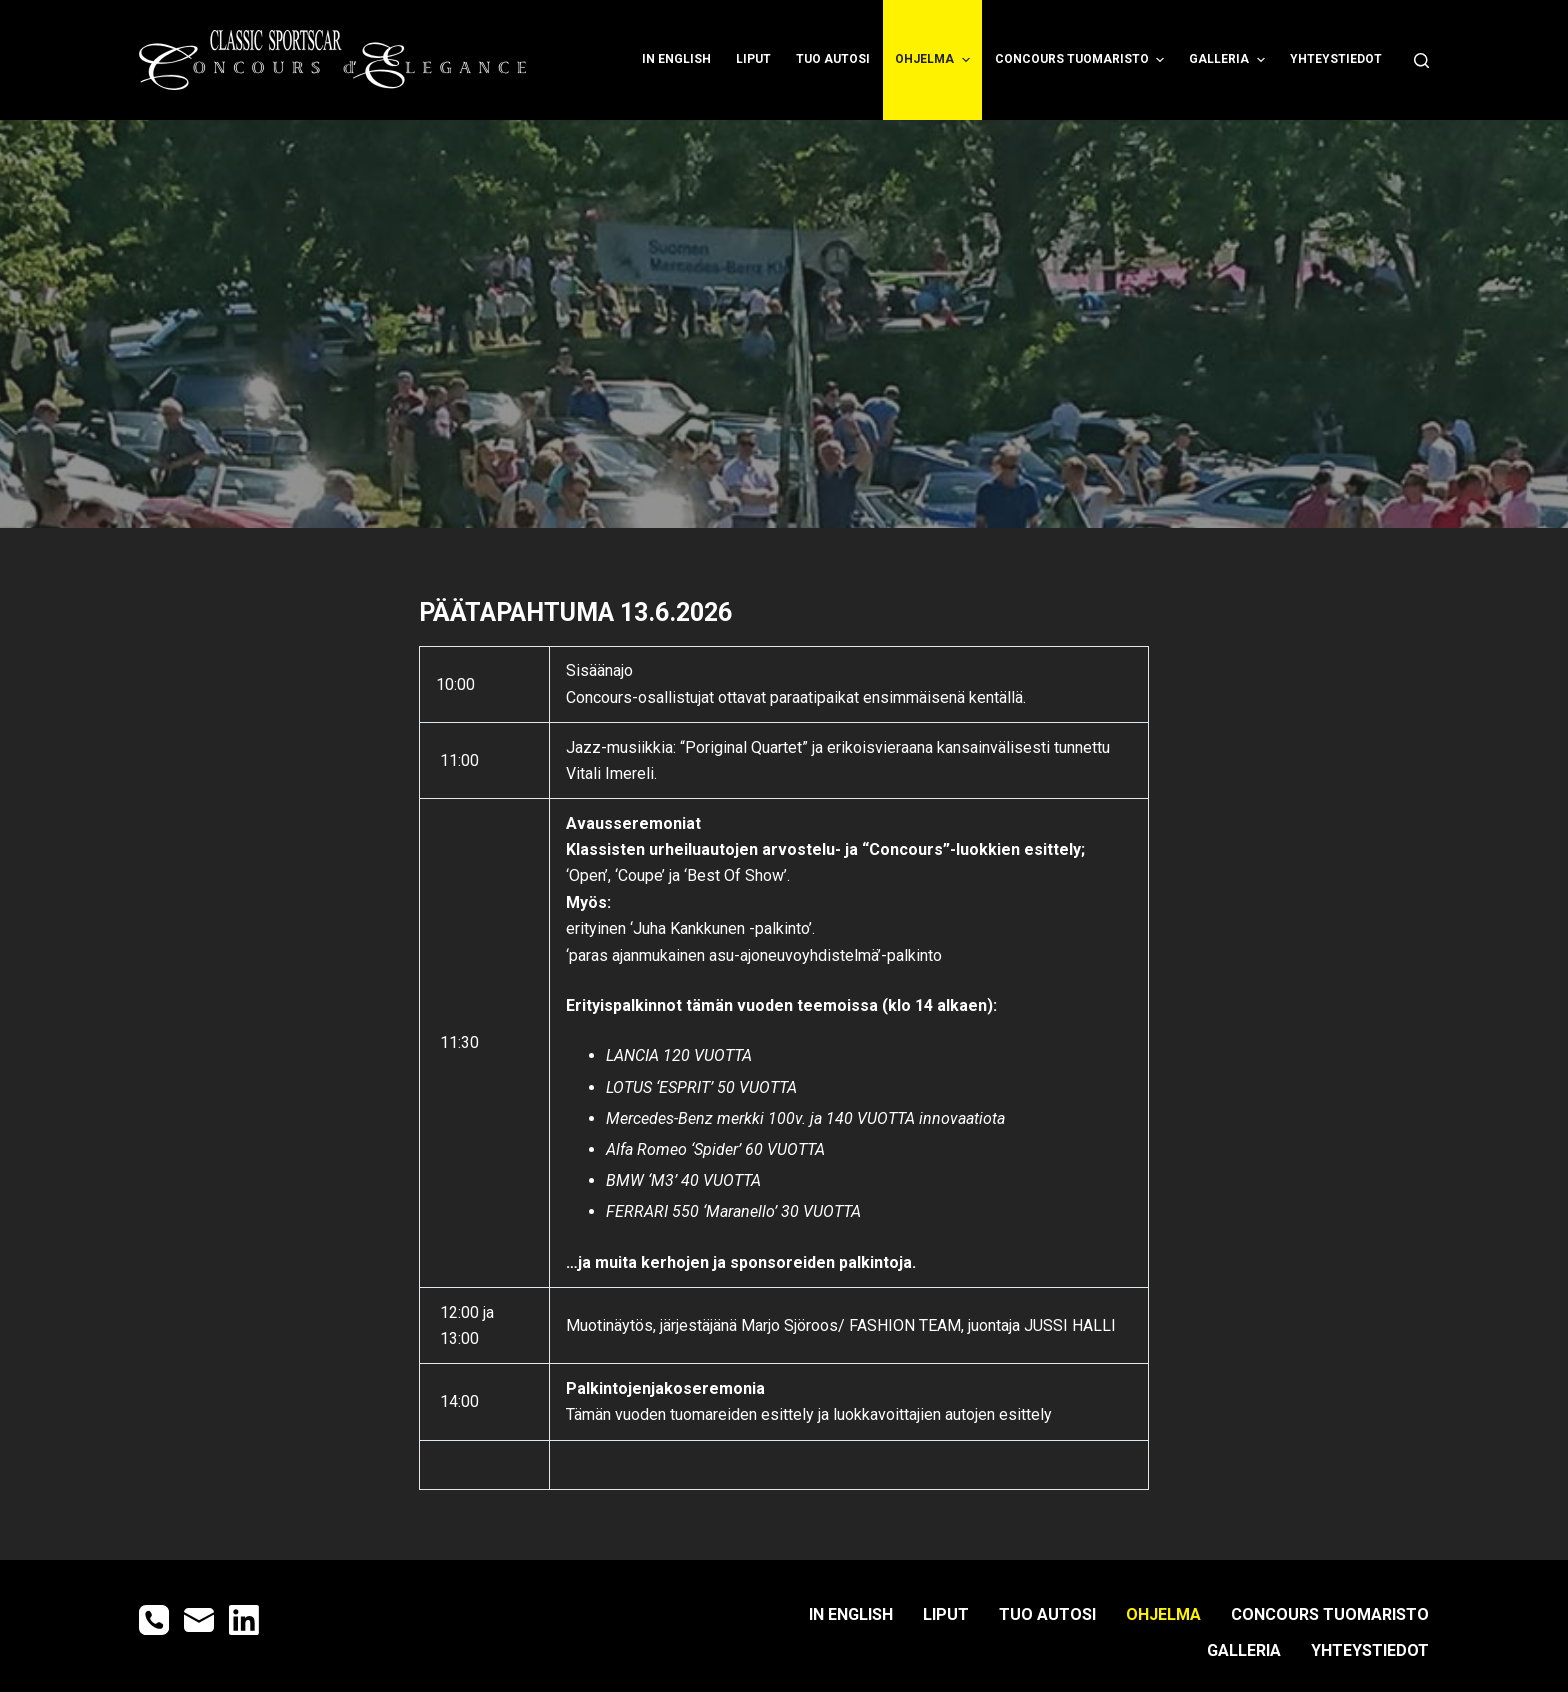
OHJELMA (934, 60)
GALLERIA (1229, 60)
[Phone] (154, 1620)
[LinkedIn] (244, 1620)
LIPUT (753, 59)
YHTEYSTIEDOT (1336, 59)
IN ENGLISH (676, 59)
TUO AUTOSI (833, 59)
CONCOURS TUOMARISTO (1082, 60)
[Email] (199, 1620)
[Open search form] (1421, 60)
